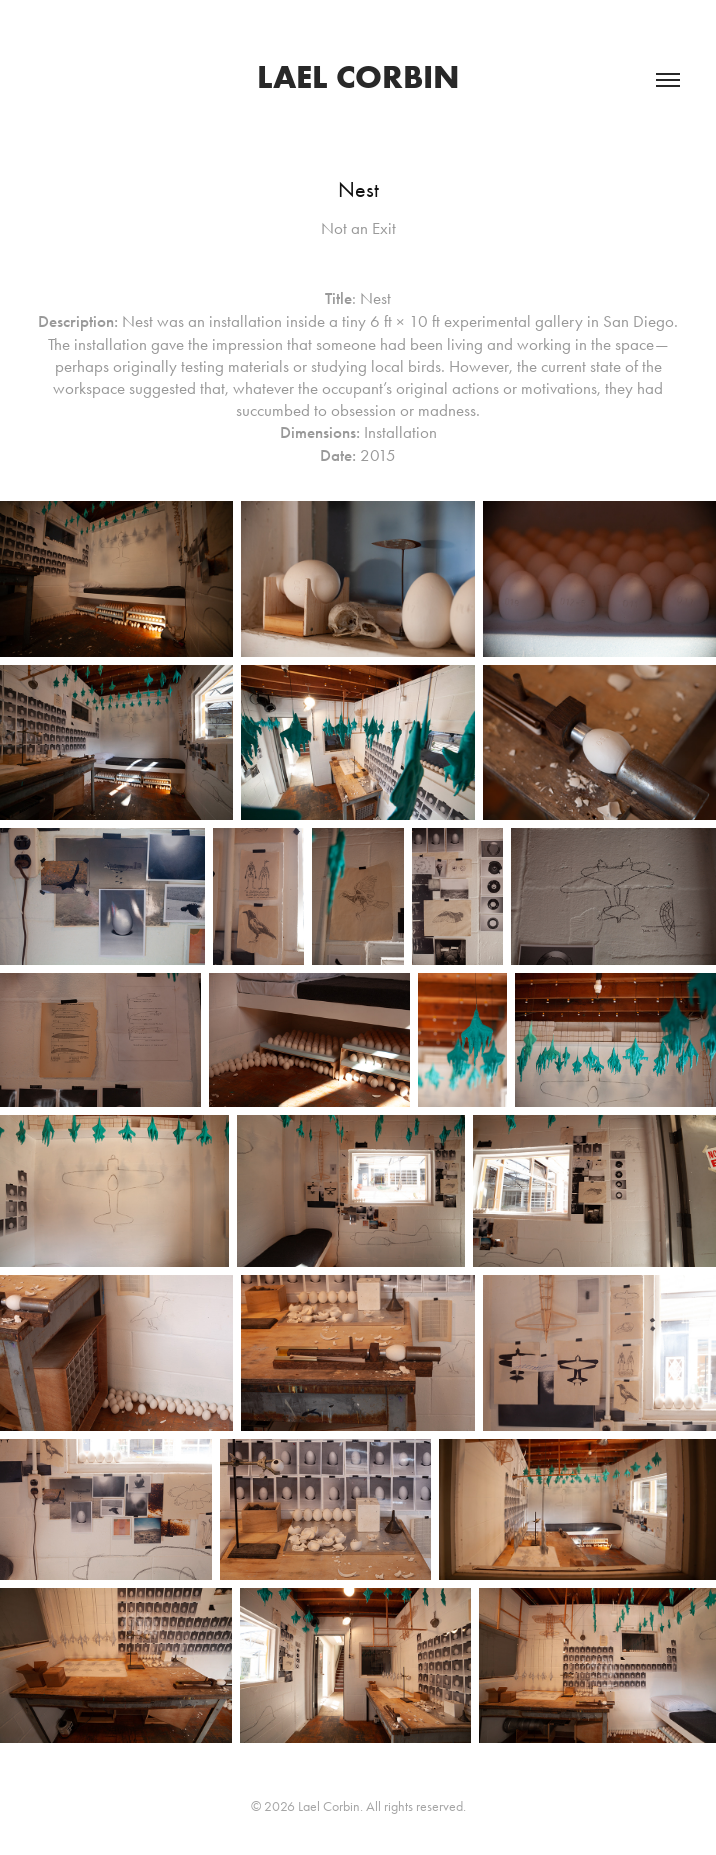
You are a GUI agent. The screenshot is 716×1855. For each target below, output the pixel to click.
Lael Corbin (358, 76)
